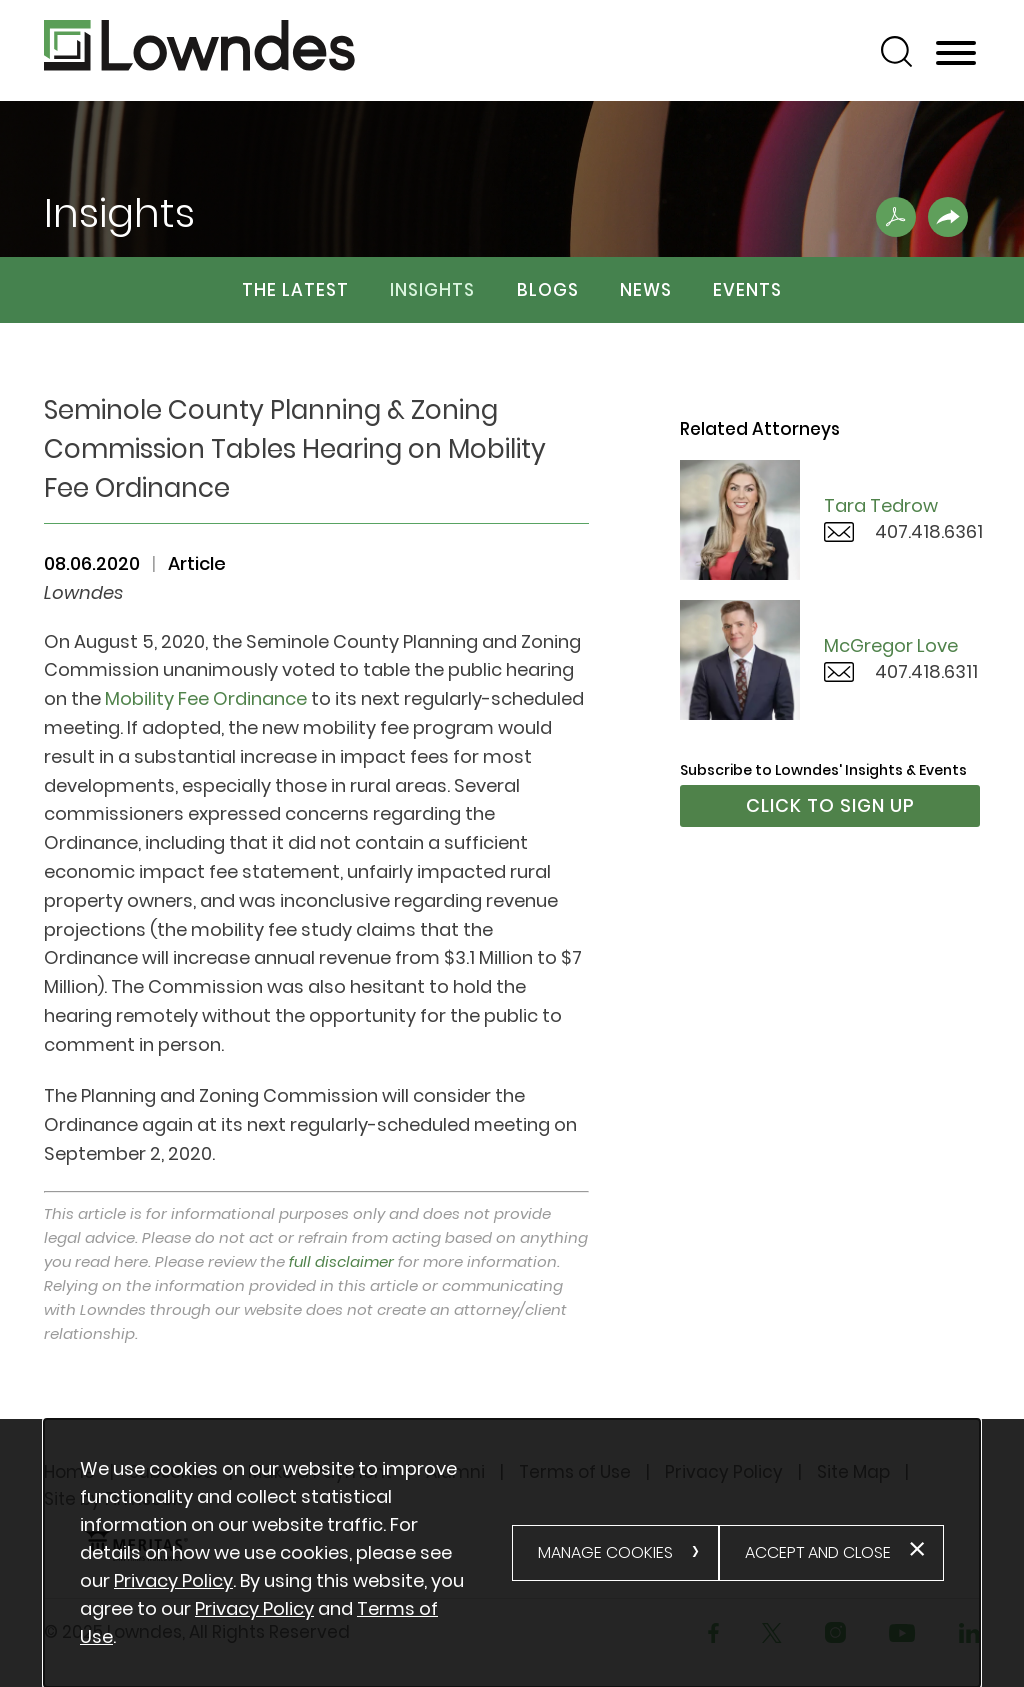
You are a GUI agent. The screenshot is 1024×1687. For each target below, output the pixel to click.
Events (747, 290)
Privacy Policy (173, 1580)
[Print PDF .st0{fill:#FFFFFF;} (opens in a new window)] (896, 217)
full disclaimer (341, 1261)
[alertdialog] (512, 1553)
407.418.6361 (929, 531)
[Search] (896, 51)
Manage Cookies (605, 1552)
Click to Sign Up (830, 805)
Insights (432, 290)
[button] (948, 217)
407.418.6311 (926, 671)
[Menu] (956, 54)
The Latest (295, 290)
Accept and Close (818, 1552)
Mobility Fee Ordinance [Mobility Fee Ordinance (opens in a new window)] (206, 698)
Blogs (548, 290)
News (646, 290)
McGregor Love (891, 645)
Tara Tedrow (881, 505)
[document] (296, 1553)
